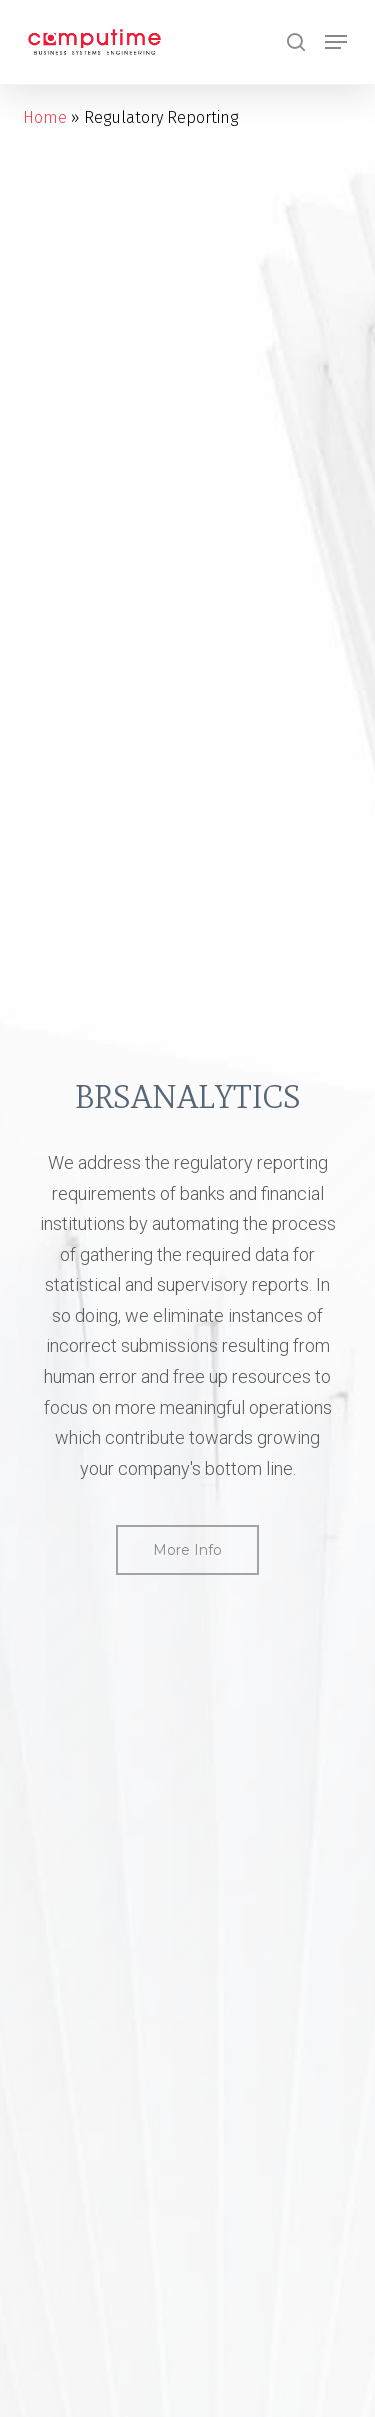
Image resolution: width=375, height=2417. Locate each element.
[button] (336, 42)
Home (45, 117)
